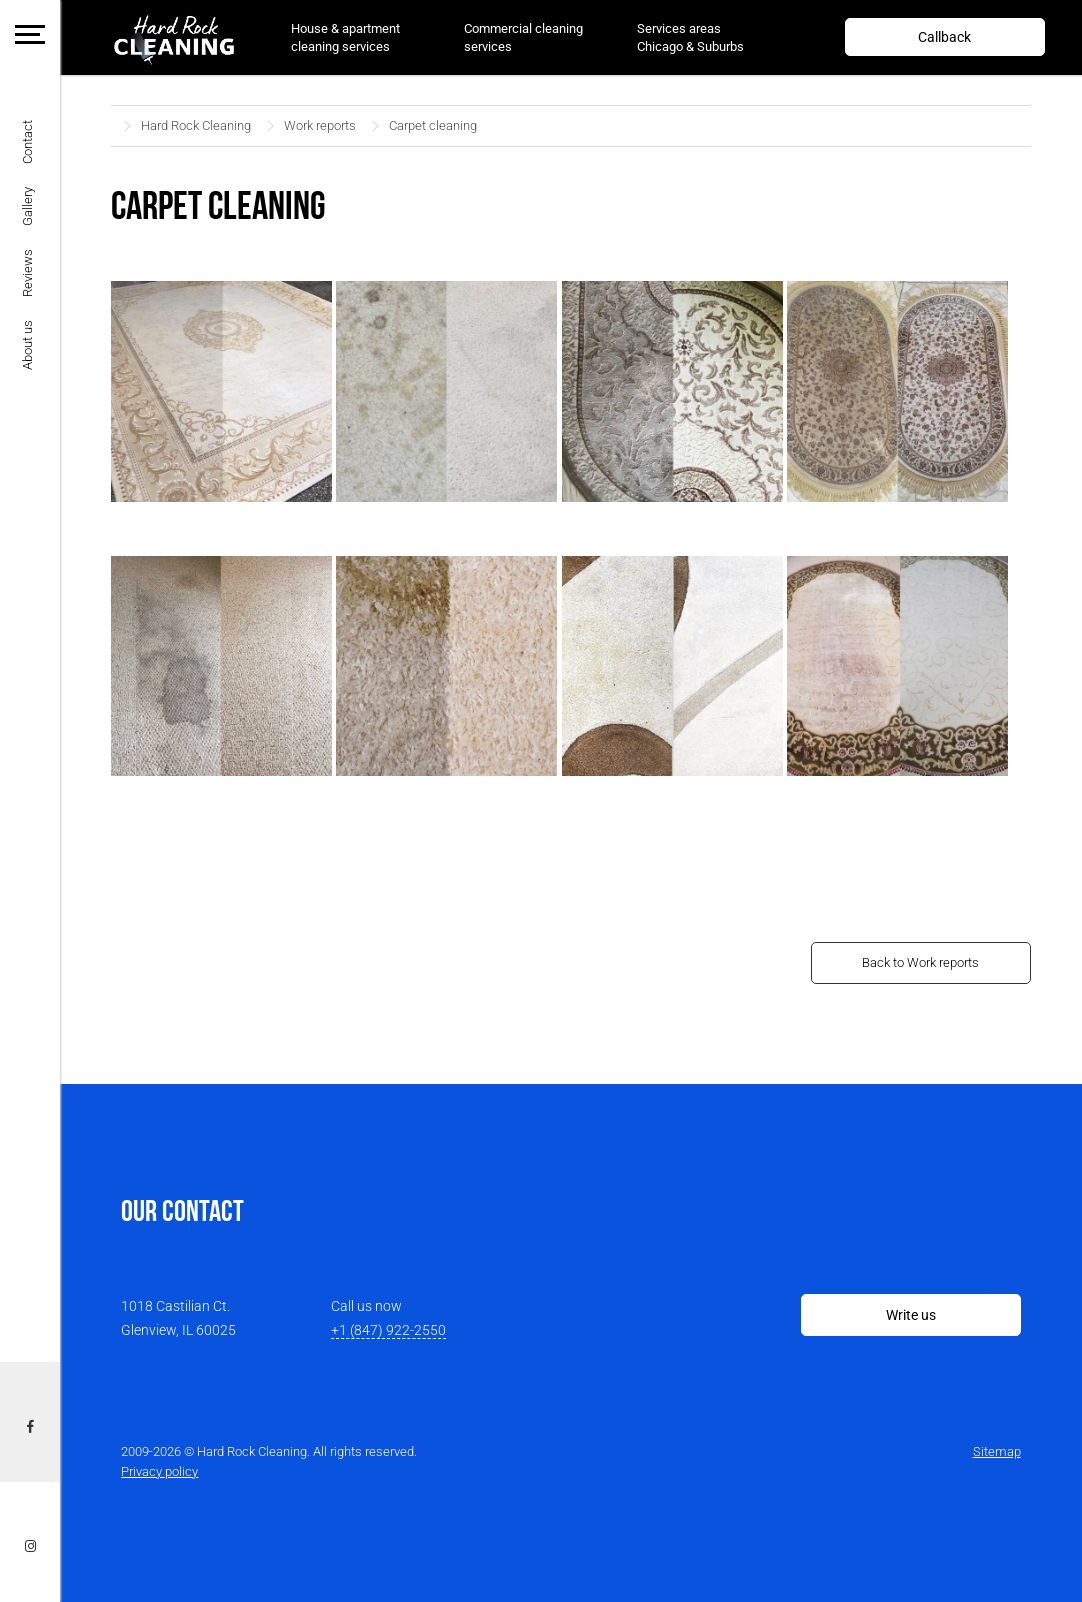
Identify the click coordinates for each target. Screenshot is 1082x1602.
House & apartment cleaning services (345, 37)
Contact (27, 142)
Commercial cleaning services (523, 37)
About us (27, 345)
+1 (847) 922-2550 (388, 1330)
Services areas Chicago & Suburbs (690, 37)
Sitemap (997, 1451)
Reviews (27, 273)
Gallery (27, 206)
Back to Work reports (920, 962)
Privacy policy (159, 1471)
